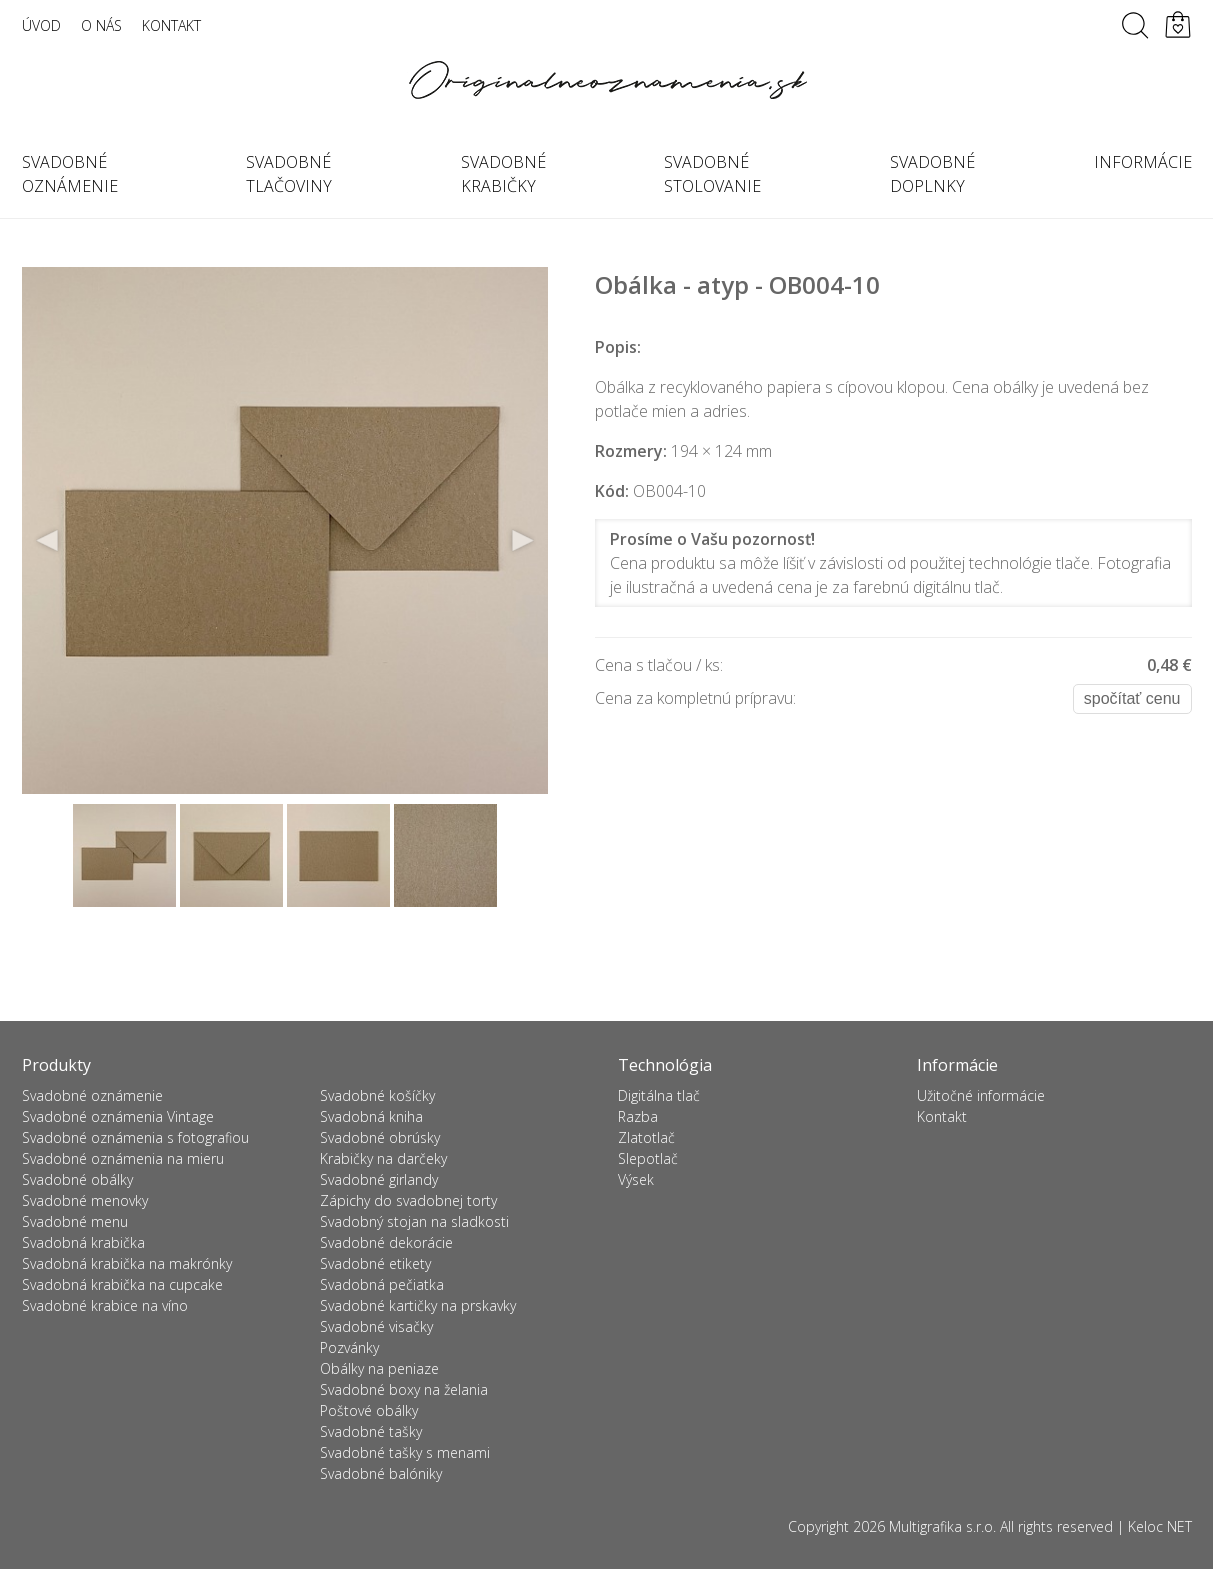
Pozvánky (349, 1347)
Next (522, 541)
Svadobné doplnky (932, 174)
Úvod (41, 25)
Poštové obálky (369, 1410)
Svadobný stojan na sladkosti (414, 1221)
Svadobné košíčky (377, 1095)
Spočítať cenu (1132, 698)
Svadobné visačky (376, 1326)
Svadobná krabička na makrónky (127, 1263)
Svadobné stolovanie (712, 174)
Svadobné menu (75, 1221)
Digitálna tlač (659, 1095)
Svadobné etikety (375, 1263)
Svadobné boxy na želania (404, 1389)
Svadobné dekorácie (386, 1242)
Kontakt (171, 25)
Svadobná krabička (83, 1242)
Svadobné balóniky (381, 1473)
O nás (101, 25)
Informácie (1143, 162)
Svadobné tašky (371, 1431)
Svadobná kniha (371, 1116)
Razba (638, 1116)
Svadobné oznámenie (70, 174)
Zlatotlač (646, 1137)
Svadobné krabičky (503, 174)
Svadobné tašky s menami (405, 1452)
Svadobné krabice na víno (105, 1305)
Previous (48, 541)
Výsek (636, 1179)
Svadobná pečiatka (382, 1284)
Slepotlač (648, 1158)
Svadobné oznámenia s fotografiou (135, 1137)
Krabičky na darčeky (383, 1158)
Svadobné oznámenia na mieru (123, 1158)
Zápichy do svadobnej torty (408, 1200)
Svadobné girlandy (379, 1179)
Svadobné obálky (77, 1179)
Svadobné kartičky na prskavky (418, 1305)
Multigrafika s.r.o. (942, 1526)
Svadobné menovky (85, 1200)
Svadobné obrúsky (380, 1137)
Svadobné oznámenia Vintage (118, 1116)
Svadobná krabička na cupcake (122, 1284)
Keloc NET (1160, 1526)
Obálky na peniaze (379, 1368)
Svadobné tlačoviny (289, 174)
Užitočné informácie (981, 1095)
